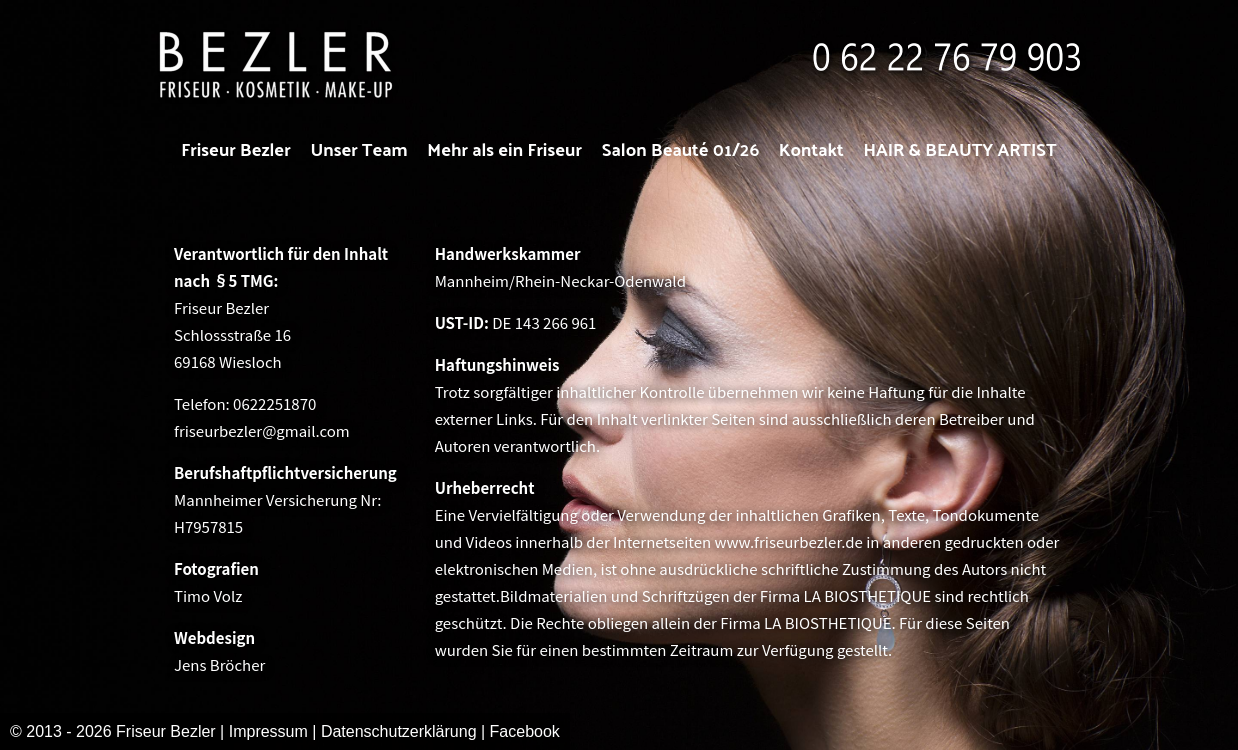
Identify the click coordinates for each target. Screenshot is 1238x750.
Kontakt (811, 148)
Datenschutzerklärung (401, 731)
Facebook (525, 731)
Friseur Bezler (235, 148)
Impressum (268, 731)
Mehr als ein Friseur (504, 148)
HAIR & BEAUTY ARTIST (960, 148)
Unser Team (358, 148)
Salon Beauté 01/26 (681, 148)
